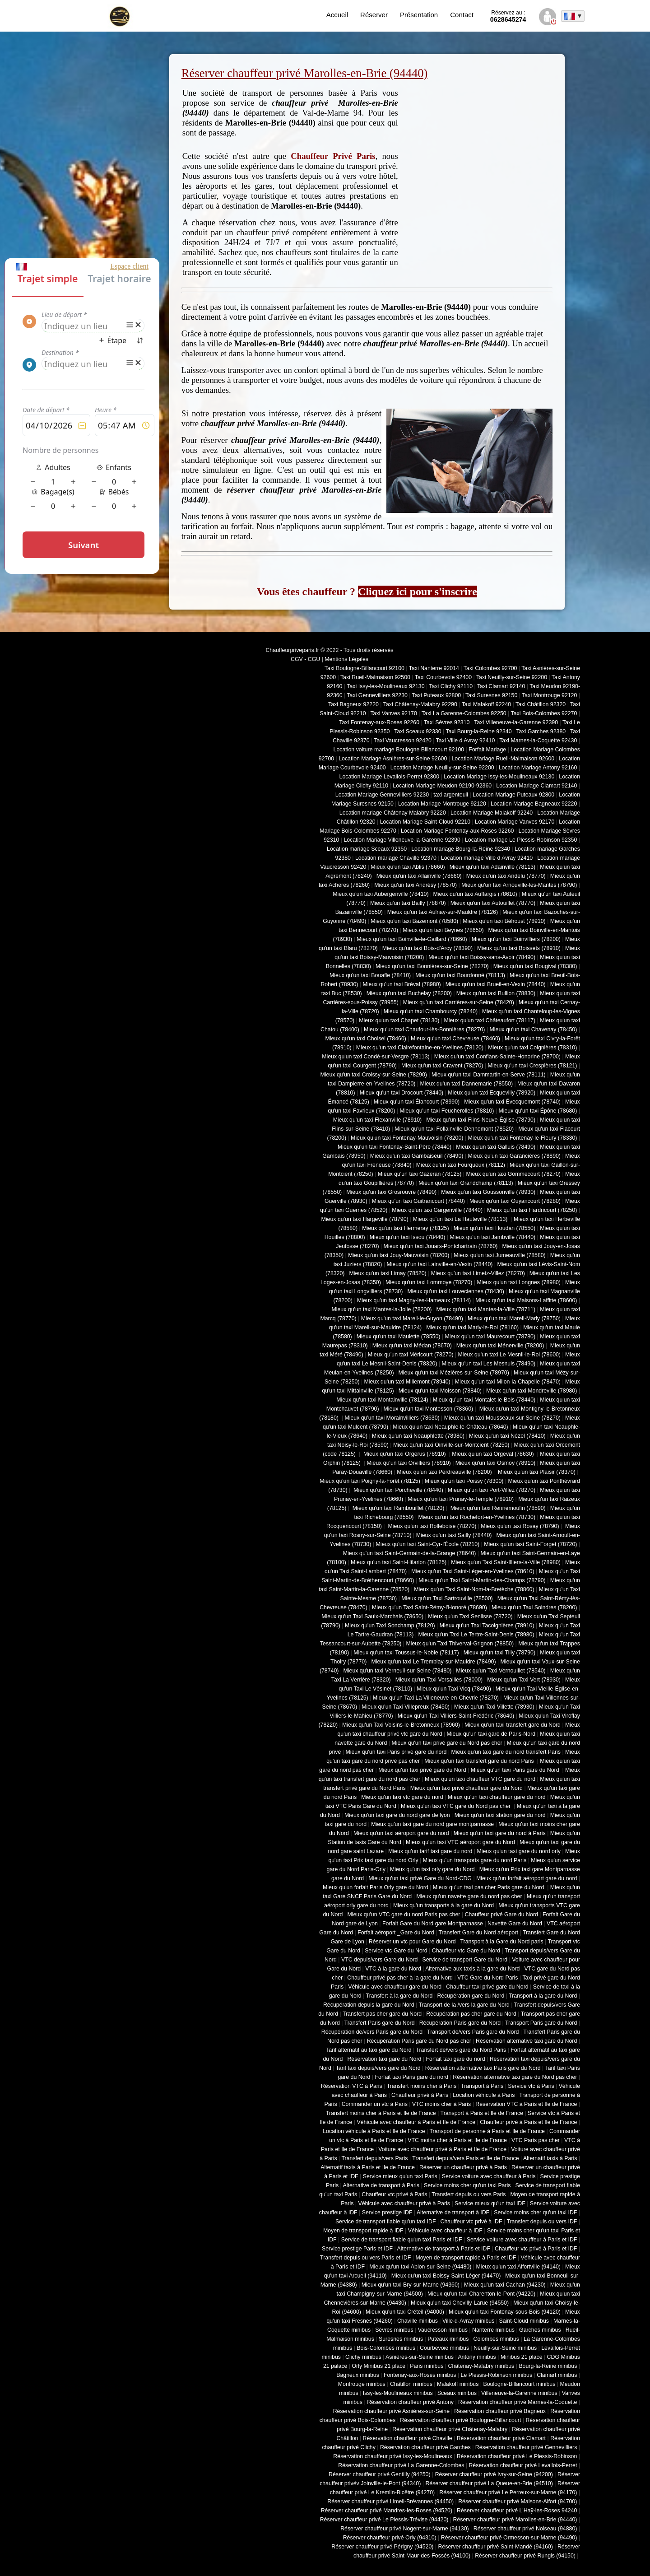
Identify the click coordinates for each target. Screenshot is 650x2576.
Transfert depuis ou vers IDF (541, 2221)
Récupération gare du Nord (470, 1996)
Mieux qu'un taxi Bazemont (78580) (414, 921)
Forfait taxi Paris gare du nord (412, 2077)
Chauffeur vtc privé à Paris (394, 2194)
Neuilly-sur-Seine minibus (505, 2348)
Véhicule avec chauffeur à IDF (445, 2230)
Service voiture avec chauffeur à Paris (489, 2176)
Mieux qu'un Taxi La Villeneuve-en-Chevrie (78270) (436, 1698)
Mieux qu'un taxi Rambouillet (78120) (397, 1508)
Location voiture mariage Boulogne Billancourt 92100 (399, 749)
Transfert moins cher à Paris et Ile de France (381, 2113)
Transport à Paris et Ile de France (482, 2113)
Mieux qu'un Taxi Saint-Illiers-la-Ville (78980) (506, 1562)
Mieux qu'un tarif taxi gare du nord (430, 1851)
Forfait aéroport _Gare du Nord (396, 1932)
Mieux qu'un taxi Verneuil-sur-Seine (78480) (398, 1671)
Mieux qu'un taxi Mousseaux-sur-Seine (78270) (502, 1418)
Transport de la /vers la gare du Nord (464, 2005)
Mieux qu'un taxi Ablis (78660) (408, 867)
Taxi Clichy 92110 (451, 686)
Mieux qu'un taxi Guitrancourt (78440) (418, 1201)
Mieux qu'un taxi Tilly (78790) (499, 1652)
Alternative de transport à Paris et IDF (444, 2248)
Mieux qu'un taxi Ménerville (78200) (500, 1345)
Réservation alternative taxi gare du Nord (526, 2041)
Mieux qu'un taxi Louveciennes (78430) (455, 1291)
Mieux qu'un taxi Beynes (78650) (443, 930)
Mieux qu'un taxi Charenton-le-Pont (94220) (481, 2294)
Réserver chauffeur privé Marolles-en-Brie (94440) (515, 2519)
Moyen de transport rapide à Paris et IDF (465, 2258)
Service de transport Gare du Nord (464, 1959)
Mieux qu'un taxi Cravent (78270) (442, 1065)
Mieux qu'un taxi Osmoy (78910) (495, 1463)
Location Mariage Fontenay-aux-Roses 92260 (457, 831)
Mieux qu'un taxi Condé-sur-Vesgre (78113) (375, 1056)
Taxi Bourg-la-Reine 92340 (478, 731)
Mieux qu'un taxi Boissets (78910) (519, 948)
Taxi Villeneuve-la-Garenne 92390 (516, 722)
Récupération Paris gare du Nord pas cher (419, 2041)
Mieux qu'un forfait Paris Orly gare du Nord (375, 1887)
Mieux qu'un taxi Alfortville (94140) (518, 2267)
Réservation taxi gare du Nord (384, 2059)
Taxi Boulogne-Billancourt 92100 (364, 668)
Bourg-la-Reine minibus (548, 2366)
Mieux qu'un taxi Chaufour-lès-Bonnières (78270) (424, 1029)
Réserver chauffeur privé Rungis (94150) (525, 2556)
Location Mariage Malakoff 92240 (491, 813)
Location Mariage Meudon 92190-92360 (442, 786)
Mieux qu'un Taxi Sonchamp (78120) (390, 1625)
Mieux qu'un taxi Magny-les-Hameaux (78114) (414, 1300)
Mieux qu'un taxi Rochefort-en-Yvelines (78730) (476, 1517)
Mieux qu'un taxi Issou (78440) (408, 1237)
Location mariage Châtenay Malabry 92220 (392, 813)
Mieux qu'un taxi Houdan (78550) (494, 1228)
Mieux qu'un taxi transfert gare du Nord (512, 1725)
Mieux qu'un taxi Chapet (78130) (399, 1020)
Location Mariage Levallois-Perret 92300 (389, 776)
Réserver (374, 15)
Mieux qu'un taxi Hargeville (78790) (365, 1219)
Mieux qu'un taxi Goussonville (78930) (488, 1192)
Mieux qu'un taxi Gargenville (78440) (437, 1210)
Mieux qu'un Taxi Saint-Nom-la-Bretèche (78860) (474, 1589)
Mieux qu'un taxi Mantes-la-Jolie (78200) (381, 1309)
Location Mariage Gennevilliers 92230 (382, 795)
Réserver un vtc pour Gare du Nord (412, 1941)
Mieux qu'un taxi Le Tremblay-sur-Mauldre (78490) (433, 1661)
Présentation (419, 15)
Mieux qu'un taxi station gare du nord (500, 1815)
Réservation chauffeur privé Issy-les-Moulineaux (392, 2456)
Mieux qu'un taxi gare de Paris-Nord (491, 1734)
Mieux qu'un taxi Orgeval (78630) (493, 1454)
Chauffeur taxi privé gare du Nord (487, 1987)
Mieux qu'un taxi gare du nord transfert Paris (506, 1752)
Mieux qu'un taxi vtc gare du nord (402, 1797)
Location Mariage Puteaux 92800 (513, 795)
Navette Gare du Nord (515, 1923)
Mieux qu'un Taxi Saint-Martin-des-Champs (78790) (481, 1580)
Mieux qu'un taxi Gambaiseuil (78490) (417, 1156)
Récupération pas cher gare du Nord (471, 2014)
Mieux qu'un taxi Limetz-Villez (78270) (478, 1273)
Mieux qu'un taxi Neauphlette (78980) (418, 1436)
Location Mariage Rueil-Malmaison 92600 (502, 758)
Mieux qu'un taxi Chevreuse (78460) (455, 1038)
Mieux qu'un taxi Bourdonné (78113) (460, 975)
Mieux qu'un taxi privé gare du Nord (422, 1770)
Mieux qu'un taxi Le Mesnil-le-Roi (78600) (509, 1354)
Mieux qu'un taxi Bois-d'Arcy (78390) (427, 948)
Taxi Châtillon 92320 (540, 704)
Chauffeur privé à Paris (419, 2095)
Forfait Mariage (487, 749)
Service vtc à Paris (531, 2086)
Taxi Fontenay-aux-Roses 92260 (379, 722)
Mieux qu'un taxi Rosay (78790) (520, 1526)
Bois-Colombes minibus (386, 2348)
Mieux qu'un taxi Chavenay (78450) (533, 1029)
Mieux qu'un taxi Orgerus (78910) (404, 1454)
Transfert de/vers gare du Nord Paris (461, 2050)
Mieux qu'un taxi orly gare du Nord (432, 1869)
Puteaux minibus (448, 2339)
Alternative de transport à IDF (453, 2212)
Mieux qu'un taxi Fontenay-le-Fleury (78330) (522, 1138)
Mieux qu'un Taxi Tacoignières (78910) (487, 1625)
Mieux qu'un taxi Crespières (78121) (532, 1065)
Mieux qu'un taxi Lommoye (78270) (428, 1282)
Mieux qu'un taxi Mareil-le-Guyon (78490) (412, 1318)
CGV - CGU (305, 659)
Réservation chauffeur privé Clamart (501, 2438)
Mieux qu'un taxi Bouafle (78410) (370, 975)
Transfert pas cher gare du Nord (382, 2014)
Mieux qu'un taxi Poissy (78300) (464, 1481)
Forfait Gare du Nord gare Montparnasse (432, 1923)
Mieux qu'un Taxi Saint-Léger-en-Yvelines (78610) (472, 1571)
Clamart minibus (557, 2375)
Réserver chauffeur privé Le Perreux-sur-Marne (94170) (508, 2492)
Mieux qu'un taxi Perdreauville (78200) (444, 1472)
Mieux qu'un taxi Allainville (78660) (419, 876)
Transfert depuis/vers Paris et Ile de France (465, 2158)
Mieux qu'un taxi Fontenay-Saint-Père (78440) (394, 1147)
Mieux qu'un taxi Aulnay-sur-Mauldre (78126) (442, 912)
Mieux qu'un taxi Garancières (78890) (514, 1156)
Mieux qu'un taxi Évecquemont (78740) (512, 1102)
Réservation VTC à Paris (351, 2086)
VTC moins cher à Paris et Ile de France (457, 2140)
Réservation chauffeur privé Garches (425, 2447)
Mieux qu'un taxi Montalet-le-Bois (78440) (484, 1400)
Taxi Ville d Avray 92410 (465, 740)
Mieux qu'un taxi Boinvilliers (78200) (516, 939)
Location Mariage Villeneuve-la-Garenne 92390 (402, 840)
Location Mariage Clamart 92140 (536, 786)
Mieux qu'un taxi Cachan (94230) (505, 2285)
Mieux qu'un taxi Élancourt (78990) (417, 1102)
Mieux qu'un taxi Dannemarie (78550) (466, 1084)
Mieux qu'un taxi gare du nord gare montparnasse (432, 1824)
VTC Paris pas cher (535, 2140)
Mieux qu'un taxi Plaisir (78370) (536, 1472)
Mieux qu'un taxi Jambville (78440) (492, 1237)
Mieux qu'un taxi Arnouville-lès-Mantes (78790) (519, 885)
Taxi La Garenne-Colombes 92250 (464, 713)
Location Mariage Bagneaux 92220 (534, 804)
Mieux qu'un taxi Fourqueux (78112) (460, 1165)
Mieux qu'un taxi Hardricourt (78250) (532, 1210)
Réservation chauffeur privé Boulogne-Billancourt (460, 2420)
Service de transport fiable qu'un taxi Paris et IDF (401, 2239)
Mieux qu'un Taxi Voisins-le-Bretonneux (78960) (401, 1725)
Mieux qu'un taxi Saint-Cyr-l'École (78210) (427, 1544)
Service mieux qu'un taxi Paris (400, 2176)
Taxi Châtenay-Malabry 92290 (420, 704)
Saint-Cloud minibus (523, 2321)
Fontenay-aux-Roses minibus (420, 2375)
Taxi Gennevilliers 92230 (377, 695)
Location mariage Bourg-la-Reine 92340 (460, 849)
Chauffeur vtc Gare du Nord (466, 1950)
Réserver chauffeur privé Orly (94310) (389, 2537)
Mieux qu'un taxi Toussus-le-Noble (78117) (406, 1652)
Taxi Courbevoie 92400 (443, 677)
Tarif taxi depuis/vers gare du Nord (378, 2068)
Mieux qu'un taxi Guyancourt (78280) (515, 1201)
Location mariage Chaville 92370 (395, 858)
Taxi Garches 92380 (541, 731)
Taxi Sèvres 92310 (447, 722)
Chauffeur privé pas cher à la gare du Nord (400, 1978)
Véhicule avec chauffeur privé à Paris (404, 2203)
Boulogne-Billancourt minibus (519, 2384)
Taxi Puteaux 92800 (436, 695)
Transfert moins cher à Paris (422, 2086)
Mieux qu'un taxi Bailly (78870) (408, 903)
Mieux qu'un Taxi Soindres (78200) (534, 1607)
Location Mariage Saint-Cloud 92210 (425, 822)
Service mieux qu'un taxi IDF (490, 2203)
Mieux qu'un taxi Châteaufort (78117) (489, 1020)
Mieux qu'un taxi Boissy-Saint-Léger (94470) (446, 2276)
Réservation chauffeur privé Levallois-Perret (523, 2465)
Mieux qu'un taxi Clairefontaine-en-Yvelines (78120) (419, 1047)
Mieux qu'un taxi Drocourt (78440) (402, 1093)
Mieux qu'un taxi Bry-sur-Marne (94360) (411, 2285)
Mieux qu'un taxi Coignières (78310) (532, 1047)
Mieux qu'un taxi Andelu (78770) (506, 876)
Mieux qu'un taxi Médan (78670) (412, 1345)
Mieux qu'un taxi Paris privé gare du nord (395, 1752)
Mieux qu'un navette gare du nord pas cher (469, 1896)
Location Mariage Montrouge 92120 (442, 804)
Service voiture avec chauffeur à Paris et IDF (522, 2239)
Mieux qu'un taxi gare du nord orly (519, 1851)
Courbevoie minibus (444, 2348)
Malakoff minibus (457, 2384)
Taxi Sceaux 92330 (417, 731)
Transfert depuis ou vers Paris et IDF (365, 2258)
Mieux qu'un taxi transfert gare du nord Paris (479, 1761)
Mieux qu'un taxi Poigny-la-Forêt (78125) (370, 1481)
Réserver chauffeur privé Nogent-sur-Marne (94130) (404, 2528)
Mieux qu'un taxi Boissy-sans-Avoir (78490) (481, 957)
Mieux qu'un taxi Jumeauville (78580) (499, 1255)
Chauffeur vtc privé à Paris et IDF (536, 2248)
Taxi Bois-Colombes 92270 (544, 713)
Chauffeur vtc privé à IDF (471, 2221)
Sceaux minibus (457, 2393)
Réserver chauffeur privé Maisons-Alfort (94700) (517, 2501)
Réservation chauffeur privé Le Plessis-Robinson (517, 2456)
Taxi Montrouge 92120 (549, 695)
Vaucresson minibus (443, 2330)
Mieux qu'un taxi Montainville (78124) (382, 1400)
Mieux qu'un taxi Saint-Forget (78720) (530, 1544)
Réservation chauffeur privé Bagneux (500, 2411)
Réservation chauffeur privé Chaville (407, 2438)
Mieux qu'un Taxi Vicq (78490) (454, 1689)
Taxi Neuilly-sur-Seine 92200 (511, 677)
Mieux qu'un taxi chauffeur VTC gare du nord (480, 1779)
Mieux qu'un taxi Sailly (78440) (454, 1535)
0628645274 (508, 16)
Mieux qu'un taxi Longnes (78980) (519, 1282)
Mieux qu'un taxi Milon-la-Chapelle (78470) (508, 1382)
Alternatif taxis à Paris (550, 2158)
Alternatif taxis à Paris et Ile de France (367, 2167)
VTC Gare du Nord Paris (487, 1978)
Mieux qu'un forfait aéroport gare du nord (526, 1878)
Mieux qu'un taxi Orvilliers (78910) (409, 1463)
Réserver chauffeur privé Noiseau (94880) (525, 2528)
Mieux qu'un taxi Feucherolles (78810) (446, 1111)
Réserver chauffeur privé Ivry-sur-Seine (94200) (494, 2474)
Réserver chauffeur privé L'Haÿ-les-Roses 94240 (517, 2510)
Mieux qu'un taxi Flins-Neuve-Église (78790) (480, 1120)
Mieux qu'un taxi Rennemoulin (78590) (497, 1508)
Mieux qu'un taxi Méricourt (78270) (411, 1354)
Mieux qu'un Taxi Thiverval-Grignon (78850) (460, 1643)
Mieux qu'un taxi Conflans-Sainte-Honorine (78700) (497, 1056)
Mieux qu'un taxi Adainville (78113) (492, 867)
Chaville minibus (417, 2321)
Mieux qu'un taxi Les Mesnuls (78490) (489, 1363)
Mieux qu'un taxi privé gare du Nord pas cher (446, 1743)
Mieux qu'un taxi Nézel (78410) (507, 1436)
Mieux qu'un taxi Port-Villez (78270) (491, 1490)
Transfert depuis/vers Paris (374, 2158)
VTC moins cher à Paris (441, 2104)
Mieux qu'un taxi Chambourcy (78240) (431, 1011)
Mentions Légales (346, 659)
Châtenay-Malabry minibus (481, 2366)
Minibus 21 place (522, 2357)
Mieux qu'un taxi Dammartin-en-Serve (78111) (489, 1074)
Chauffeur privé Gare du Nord (501, 1914)
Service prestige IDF (387, 2212)
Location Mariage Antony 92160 (538, 767)
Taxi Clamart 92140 (501, 686)
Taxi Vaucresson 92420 (402, 740)
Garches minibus (540, 2330)
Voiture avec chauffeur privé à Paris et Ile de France (442, 2149)
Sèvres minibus (394, 2330)
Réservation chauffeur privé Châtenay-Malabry (449, 2429)
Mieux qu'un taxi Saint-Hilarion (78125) (398, 1562)
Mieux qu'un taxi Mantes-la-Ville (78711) (485, 1309)
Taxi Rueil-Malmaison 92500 (375, 677)
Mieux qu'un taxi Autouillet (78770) (492, 903)
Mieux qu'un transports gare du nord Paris (474, 1860)
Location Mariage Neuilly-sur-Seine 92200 (442, 767)
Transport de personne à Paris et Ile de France (487, 2131)
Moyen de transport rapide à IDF (363, 2230)
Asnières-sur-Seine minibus (419, 2357)
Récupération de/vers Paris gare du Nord (371, 2032)
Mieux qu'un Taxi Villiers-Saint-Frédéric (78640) (456, 1716)
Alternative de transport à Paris (381, 2185)
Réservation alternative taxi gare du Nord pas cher (515, 2077)
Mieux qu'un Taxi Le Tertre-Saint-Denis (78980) (476, 1634)
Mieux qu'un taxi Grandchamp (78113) (465, 1183)
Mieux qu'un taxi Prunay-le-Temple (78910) (461, 1499)
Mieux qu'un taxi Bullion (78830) (495, 993)
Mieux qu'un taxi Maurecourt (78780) (490, 1336)
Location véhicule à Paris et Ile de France (374, 2131)
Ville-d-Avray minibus (468, 2321)
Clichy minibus (363, 2357)
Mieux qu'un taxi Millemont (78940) (407, 1382)
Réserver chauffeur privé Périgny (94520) (382, 2546)
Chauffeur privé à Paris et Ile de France (528, 2122)
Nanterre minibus (493, 2330)
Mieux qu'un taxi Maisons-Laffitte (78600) (526, 1300)
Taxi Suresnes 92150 (491, 695)
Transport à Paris (482, 2086)
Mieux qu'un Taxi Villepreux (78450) (406, 1707)
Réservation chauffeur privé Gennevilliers (526, 2447)
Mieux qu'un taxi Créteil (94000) (405, 2312)
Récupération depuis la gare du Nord (368, 2005)
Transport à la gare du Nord (543, 1996)
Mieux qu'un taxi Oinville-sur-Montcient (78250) (451, 1445)
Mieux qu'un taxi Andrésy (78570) (415, 885)
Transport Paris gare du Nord (541, 2023)
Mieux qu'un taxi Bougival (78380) (535, 966)
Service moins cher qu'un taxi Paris (467, 2185)
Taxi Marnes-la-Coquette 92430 (538, 740)
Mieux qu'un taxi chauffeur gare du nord (497, 1797)
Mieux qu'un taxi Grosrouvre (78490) (391, 1192)
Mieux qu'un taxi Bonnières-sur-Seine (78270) (432, 966)
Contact (462, 15)
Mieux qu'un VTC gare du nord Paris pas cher (403, 1914)
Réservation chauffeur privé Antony (410, 2402)
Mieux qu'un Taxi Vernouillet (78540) (500, 1671)
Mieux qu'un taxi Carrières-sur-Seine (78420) (458, 1002)
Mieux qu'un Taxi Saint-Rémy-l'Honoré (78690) (429, 1607)
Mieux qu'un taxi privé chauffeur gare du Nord (466, 1788)
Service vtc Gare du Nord (396, 1950)
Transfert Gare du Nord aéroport (478, 1932)
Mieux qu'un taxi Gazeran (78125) (420, 1174)
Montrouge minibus (361, 2384)
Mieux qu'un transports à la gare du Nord (443, 1905)
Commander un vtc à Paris (375, 2104)
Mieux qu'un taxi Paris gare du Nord (516, 1770)
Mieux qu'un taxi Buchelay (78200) (409, 993)
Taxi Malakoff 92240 (486, 704)
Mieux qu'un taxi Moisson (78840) (440, 1391)
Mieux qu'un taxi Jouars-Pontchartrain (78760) (441, 1246)
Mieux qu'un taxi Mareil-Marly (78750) (514, 1318)
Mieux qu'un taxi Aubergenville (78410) (380, 894)
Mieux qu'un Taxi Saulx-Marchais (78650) (372, 1616)
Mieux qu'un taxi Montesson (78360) (429, 1409)
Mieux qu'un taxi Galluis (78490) (495, 1147)
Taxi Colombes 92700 (490, 668)
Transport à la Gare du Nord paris (501, 1941)
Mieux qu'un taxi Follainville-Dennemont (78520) (454, 1129)
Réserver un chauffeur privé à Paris (463, 2167)
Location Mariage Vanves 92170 (514, 822)
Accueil (337, 15)
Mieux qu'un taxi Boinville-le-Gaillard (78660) (412, 939)
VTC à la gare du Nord (393, 1969)
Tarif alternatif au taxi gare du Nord (368, 2050)
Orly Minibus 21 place (379, 2366)
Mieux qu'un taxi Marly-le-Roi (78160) (472, 1327)
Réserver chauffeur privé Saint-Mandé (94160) (495, 2546)
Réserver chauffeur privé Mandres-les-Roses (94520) (386, 2510)
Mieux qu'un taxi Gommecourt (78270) (513, 1174)
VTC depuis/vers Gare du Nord (379, 1959)
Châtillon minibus (411, 2384)
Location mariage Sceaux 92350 (367, 849)
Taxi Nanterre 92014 (434, 668)
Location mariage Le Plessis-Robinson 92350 (521, 840)
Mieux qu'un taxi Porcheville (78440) (397, 1490)
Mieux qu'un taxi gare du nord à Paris (500, 1833)
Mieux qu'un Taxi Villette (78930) (494, 1707)
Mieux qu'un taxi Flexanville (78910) (377, 1120)
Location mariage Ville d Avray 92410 (487, 858)
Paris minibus (426, 2366)
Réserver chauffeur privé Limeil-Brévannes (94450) (390, 2501)
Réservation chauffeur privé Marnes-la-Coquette (517, 2402)
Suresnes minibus (401, 2339)
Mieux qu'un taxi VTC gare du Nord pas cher (456, 1806)
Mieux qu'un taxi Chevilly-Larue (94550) (460, 2303)
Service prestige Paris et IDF (357, 2248)
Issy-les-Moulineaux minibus (398, 2393)
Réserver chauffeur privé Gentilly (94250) (380, 2474)
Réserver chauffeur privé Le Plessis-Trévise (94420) (384, 2519)
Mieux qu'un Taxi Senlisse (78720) (470, 1616)
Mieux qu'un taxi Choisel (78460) (365, 1038)
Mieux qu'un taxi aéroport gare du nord (401, 1833)
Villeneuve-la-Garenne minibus (519, 2393)
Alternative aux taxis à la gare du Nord (472, 1969)
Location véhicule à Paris (484, 2095)
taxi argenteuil (450, 795)
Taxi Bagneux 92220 (353, 704)
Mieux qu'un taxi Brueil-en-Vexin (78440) (496, 984)
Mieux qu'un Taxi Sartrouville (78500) (446, 1598)
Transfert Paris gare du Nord (379, 2023)
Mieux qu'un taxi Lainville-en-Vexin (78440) (439, 1264)
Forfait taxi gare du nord (455, 2059)
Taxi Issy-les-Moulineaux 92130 (385, 686)
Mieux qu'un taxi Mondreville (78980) (531, 1391)
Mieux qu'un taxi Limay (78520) (388, 1273)
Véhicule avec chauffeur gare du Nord (394, 1987)
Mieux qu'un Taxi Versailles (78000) (439, 1680)
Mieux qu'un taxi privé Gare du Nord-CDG (420, 1878)
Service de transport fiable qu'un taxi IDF (385, 2221)
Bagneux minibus (357, 2375)
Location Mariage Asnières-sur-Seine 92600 (393, 758)
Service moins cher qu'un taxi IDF (535, 2212)
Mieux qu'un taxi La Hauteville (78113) (461, 1219)
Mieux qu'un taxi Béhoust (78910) (504, 921)
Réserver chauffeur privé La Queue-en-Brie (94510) (488, 2483)
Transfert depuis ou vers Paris (469, 2194)
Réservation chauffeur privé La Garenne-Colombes (401, 2465)
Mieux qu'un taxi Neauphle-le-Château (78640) (450, 1427)
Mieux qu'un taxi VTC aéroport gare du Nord (460, 1842)
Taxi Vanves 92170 (393, 713)
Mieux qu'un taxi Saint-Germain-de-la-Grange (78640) (409, 1553)
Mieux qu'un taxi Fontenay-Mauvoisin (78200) (407, 1138)
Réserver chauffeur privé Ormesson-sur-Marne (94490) (509, 2537)
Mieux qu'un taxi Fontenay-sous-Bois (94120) (505, 2312)
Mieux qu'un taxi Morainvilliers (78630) (391, 1418)
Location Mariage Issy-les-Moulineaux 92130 (499, 776)
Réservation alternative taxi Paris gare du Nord (483, 2068)
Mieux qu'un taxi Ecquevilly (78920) (491, 1093)
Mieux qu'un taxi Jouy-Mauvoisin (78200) (398, 1255)
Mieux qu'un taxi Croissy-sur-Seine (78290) (373, 1074)
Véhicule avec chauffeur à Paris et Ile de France (416, 2122)
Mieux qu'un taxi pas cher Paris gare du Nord (489, 1887)
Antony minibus (477, 2357)
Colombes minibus (496, 2339)
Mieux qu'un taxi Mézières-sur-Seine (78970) (454, 1373)
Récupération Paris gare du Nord (460, 2023)
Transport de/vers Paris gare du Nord (473, 2032)
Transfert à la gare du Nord (399, 1996)
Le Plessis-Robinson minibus (497, 2375)
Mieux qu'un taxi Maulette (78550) (399, 1336)
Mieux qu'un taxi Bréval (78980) (402, 984)
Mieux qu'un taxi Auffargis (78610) (475, 894)
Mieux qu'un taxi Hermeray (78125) (405, 1228)
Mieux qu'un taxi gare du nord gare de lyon (397, 1815)
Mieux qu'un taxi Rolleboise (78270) (431, 1526)
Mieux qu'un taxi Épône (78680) (537, 1111)
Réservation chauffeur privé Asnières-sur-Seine (391, 2411)
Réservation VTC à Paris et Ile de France (526, 2104)
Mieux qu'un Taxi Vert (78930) (524, 1680)
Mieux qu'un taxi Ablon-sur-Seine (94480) (420, 2267)
